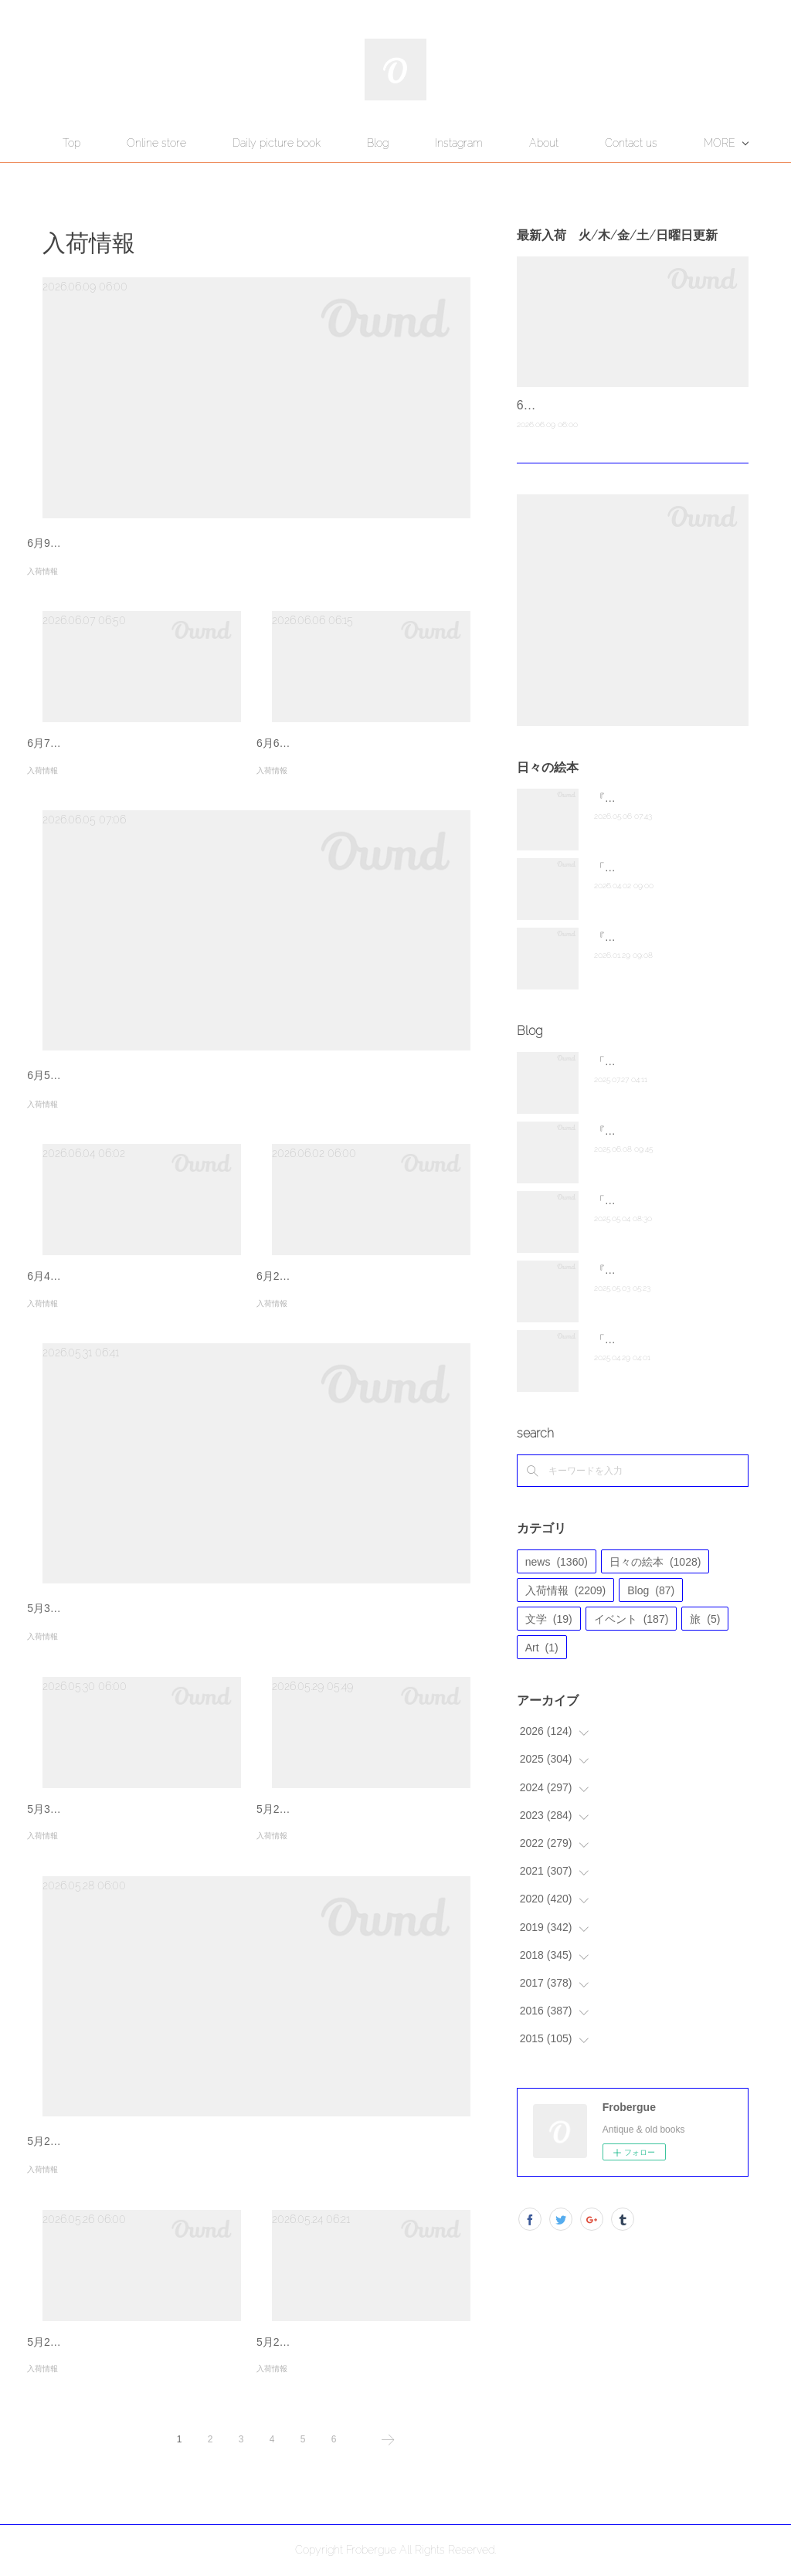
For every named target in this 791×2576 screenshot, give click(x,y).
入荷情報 (42, 571)
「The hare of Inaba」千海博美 (669, 1339)
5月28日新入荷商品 (74, 2141)
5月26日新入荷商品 (74, 2342)
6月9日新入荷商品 (71, 543)
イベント (631, 1619)
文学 (548, 1619)
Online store (234, 143)
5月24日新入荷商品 (303, 2342)
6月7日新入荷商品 (71, 743)
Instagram (537, 143)
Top (149, 143)
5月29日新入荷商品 (303, 1809)
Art (541, 1647)
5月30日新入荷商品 (74, 1809)
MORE (623, 143)
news (556, 1562)
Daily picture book (355, 143)
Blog (456, 143)
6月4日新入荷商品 (71, 1276)
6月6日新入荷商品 (300, 743)
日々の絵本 (655, 1562)
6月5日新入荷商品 (71, 1075)
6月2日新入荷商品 (300, 1276)
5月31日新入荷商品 (74, 1608)
